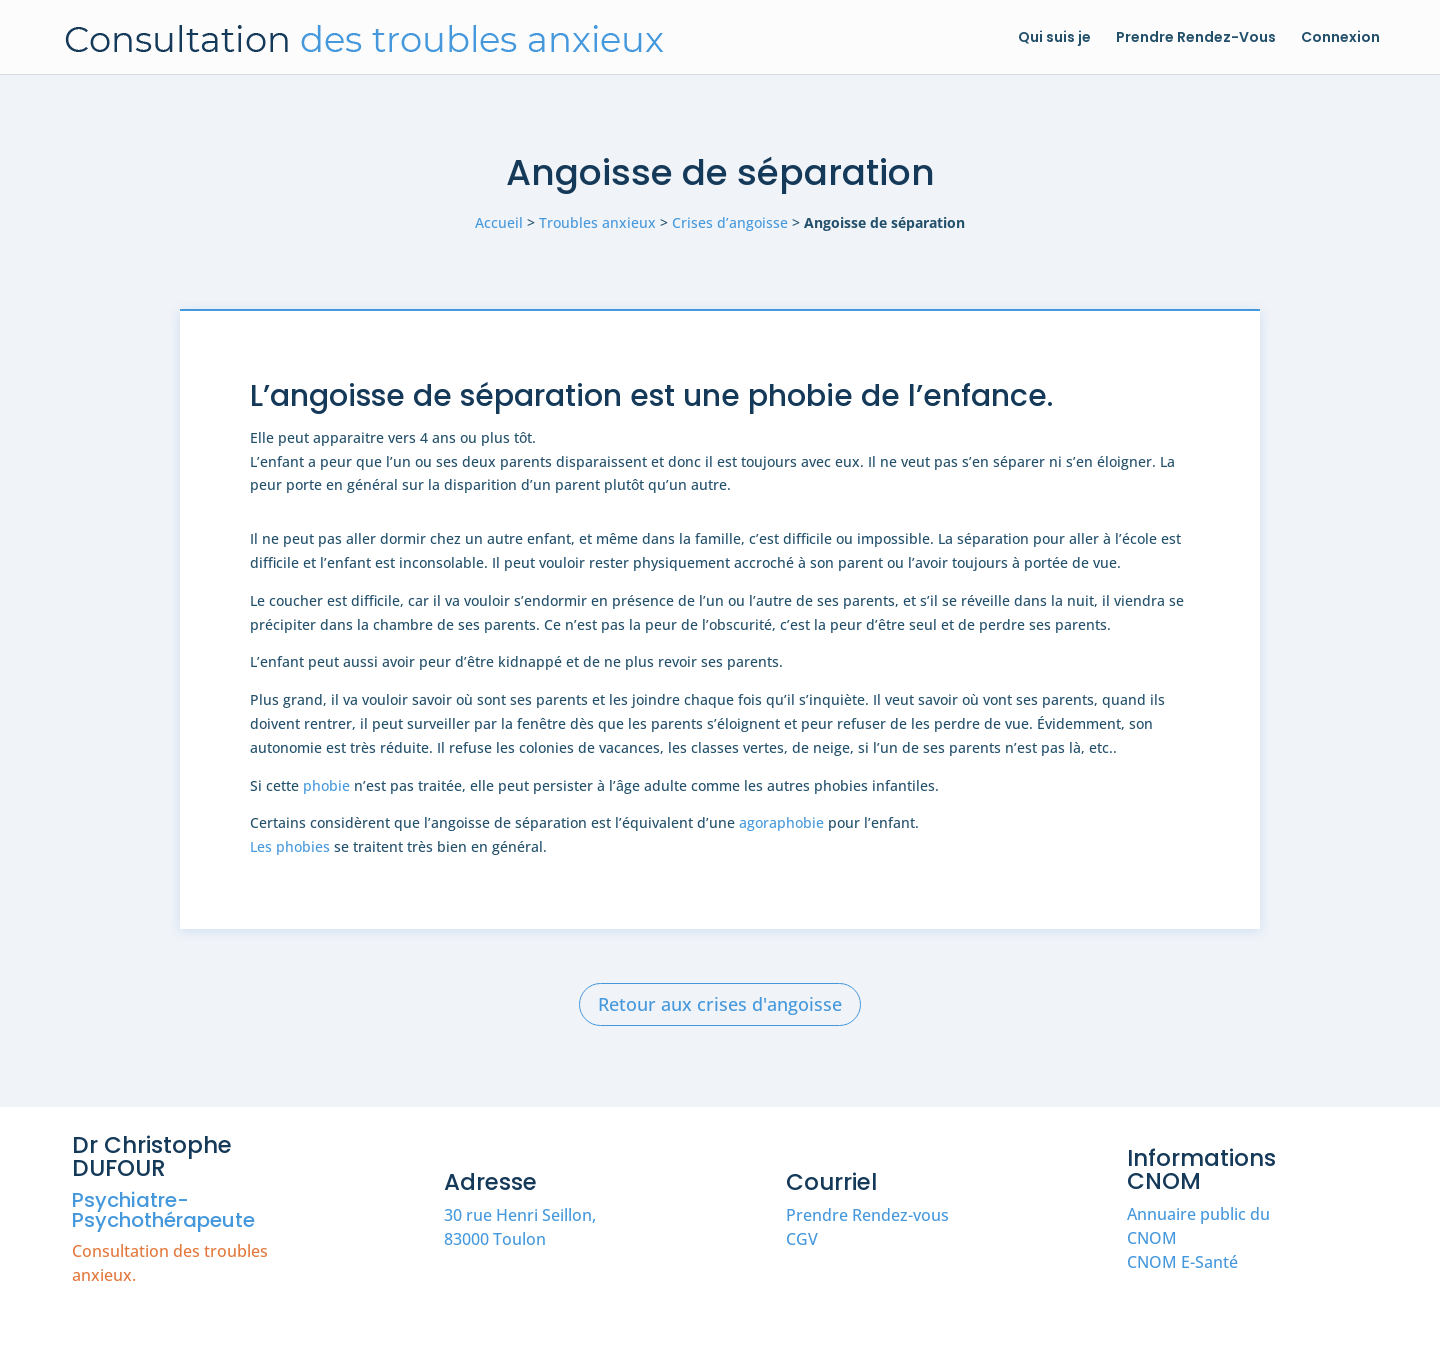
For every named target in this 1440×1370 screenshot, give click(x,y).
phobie (326, 785)
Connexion (1340, 38)
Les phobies (290, 846)
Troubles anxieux (597, 222)
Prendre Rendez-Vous (1196, 38)
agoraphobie (781, 822)
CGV (802, 1239)
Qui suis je (1054, 38)
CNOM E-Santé (1182, 1262)
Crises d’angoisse (730, 222)
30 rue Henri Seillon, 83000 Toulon (520, 1227)
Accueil (499, 222)
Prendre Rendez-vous (867, 1215)
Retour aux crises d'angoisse (720, 1004)
